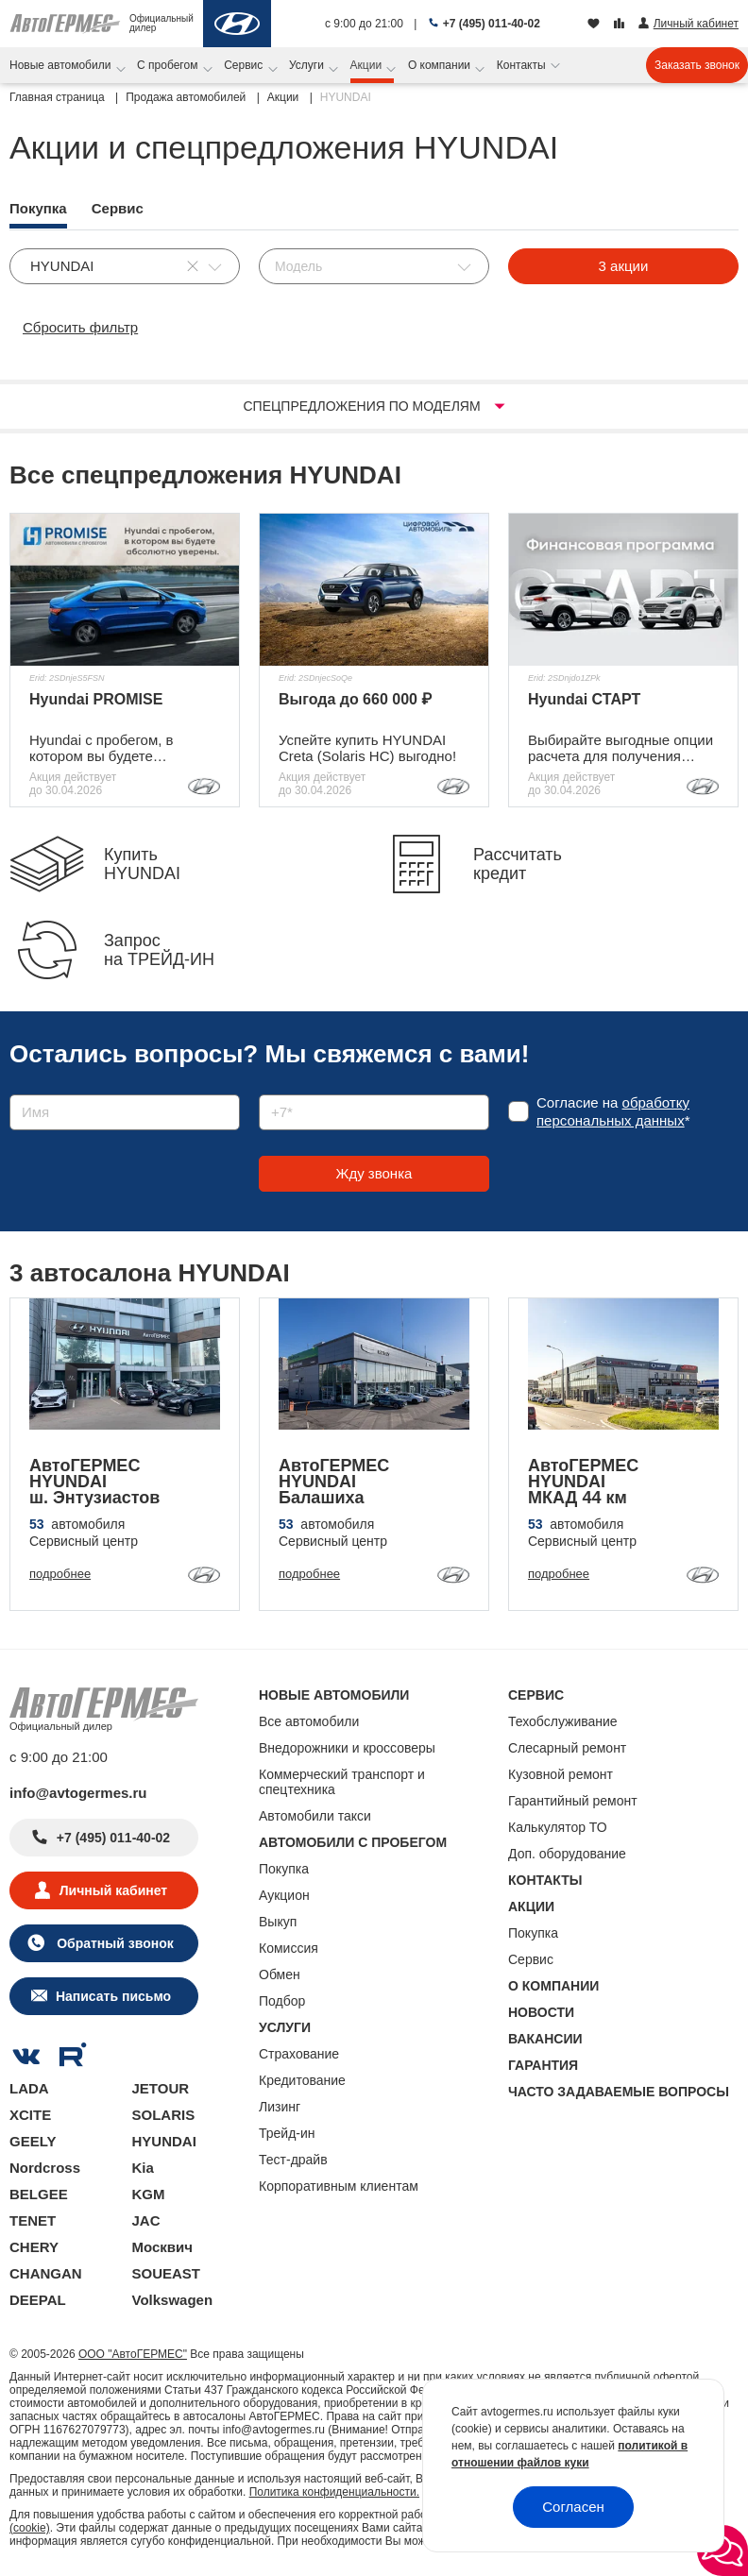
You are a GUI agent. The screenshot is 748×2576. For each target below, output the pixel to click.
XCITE (30, 2115)
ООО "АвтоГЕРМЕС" (132, 2354)
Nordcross (44, 2168)
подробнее (60, 1574)
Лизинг (279, 2106)
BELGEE (38, 2194)
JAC (146, 2220)
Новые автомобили (61, 65)
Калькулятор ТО (557, 1827)
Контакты (523, 65)
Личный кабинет (113, 1890)
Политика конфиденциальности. (334, 2492)
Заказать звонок (697, 65)
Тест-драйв (293, 2159)
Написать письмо (113, 1996)
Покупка (284, 1868)
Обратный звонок (113, 1943)
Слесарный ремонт (567, 1747)
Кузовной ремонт (560, 1774)
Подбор (282, 2000)
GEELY (32, 2141)
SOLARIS (164, 2115)
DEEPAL (37, 2300)
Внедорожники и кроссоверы (347, 1747)
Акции (367, 65)
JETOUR (161, 2088)
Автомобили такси (315, 1815)
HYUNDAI (164, 2141)
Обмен (279, 1974)
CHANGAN (45, 2273)
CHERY (34, 2247)
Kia (143, 2168)
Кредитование (302, 2080)
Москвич (162, 2247)
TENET (32, 2220)
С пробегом (169, 65)
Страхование (299, 2053)
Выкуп (278, 1921)
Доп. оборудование (567, 1853)
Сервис (244, 65)
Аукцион (284, 1895)
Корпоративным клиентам (338, 2186)
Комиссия (288, 1948)
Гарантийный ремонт (573, 1800)
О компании (441, 65)
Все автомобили (309, 1721)
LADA (29, 2088)
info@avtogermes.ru (78, 1793)
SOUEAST (166, 2273)
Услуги (308, 65)
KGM (148, 2194)
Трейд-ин (287, 2133)
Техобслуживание (563, 1721)
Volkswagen (172, 2300)
